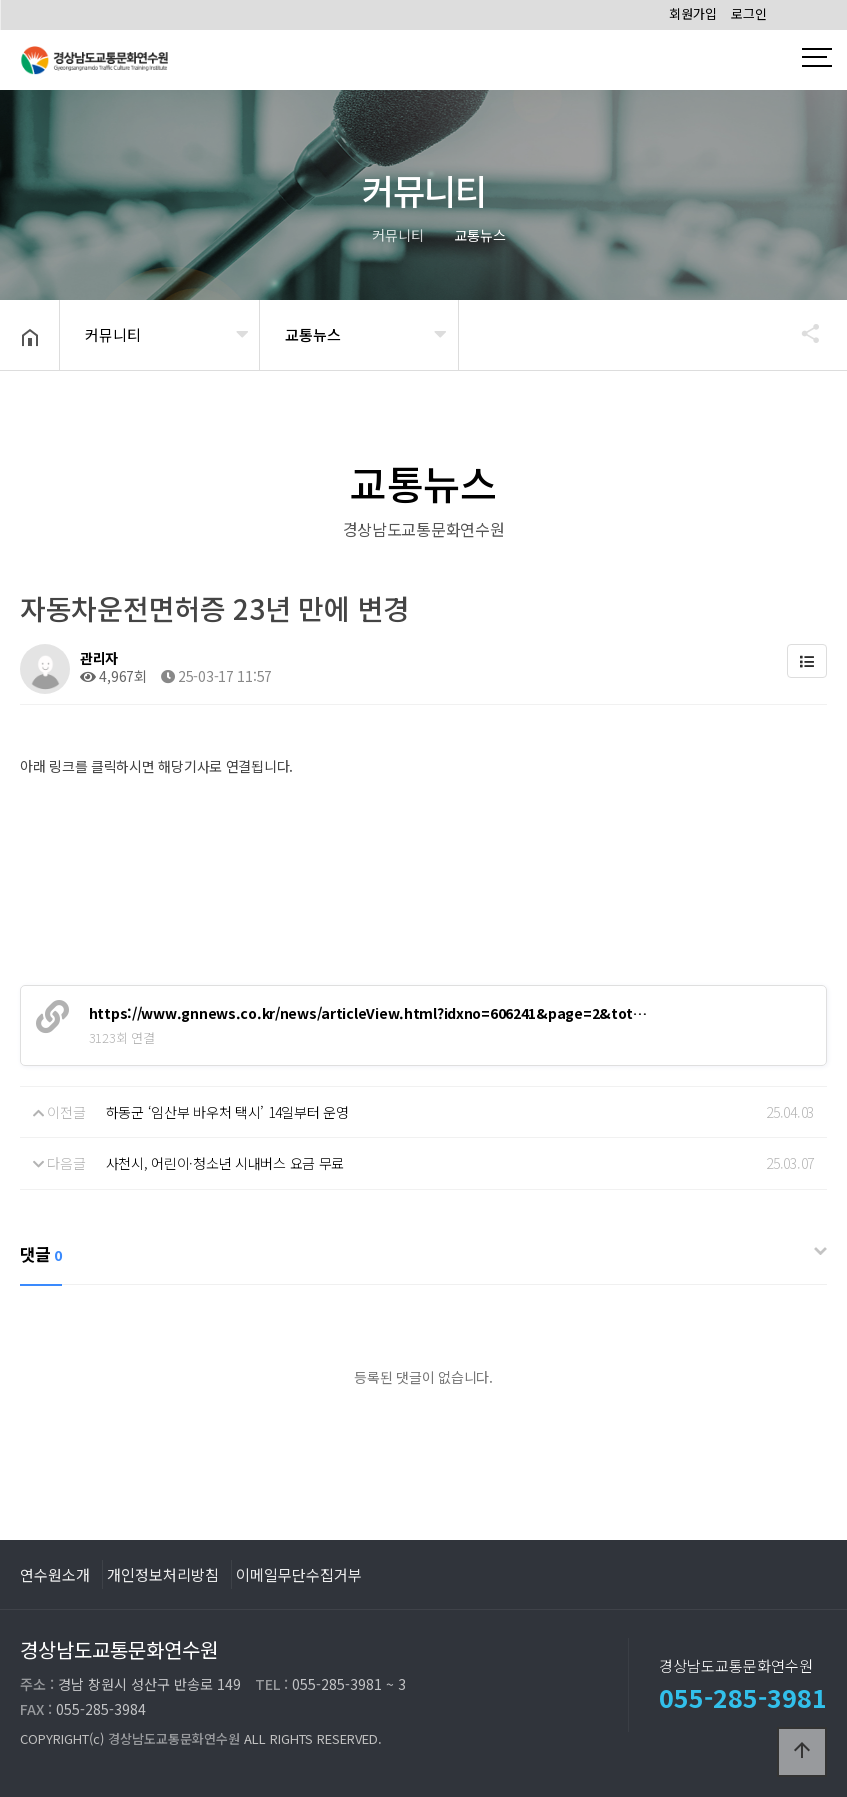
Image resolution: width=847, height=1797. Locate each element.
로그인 (749, 13)
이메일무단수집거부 (299, 1574)
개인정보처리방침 (163, 1574)
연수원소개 (55, 1574)
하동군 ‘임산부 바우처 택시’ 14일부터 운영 (227, 1112)
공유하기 (801, 333)
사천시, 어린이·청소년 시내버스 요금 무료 (225, 1163)
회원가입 (693, 13)
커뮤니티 (113, 334)
